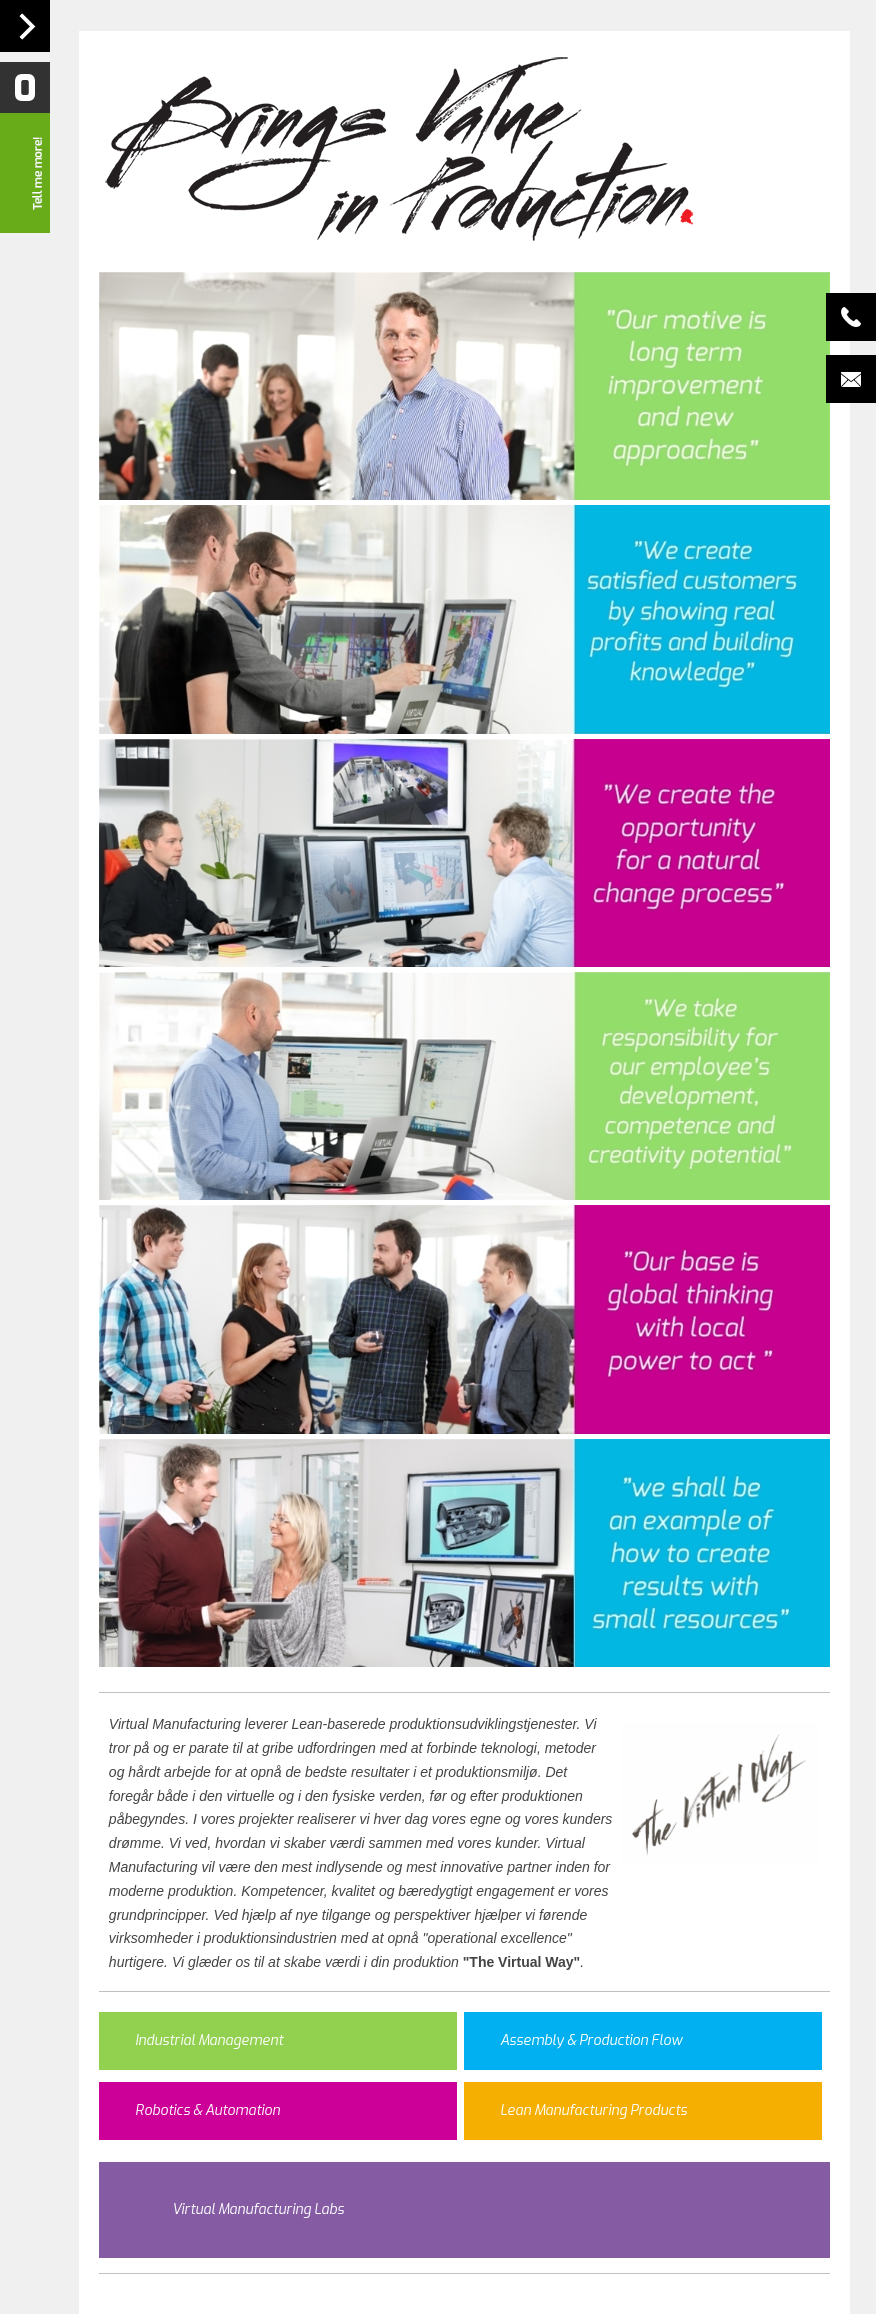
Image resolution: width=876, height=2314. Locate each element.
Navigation (25, 26)
